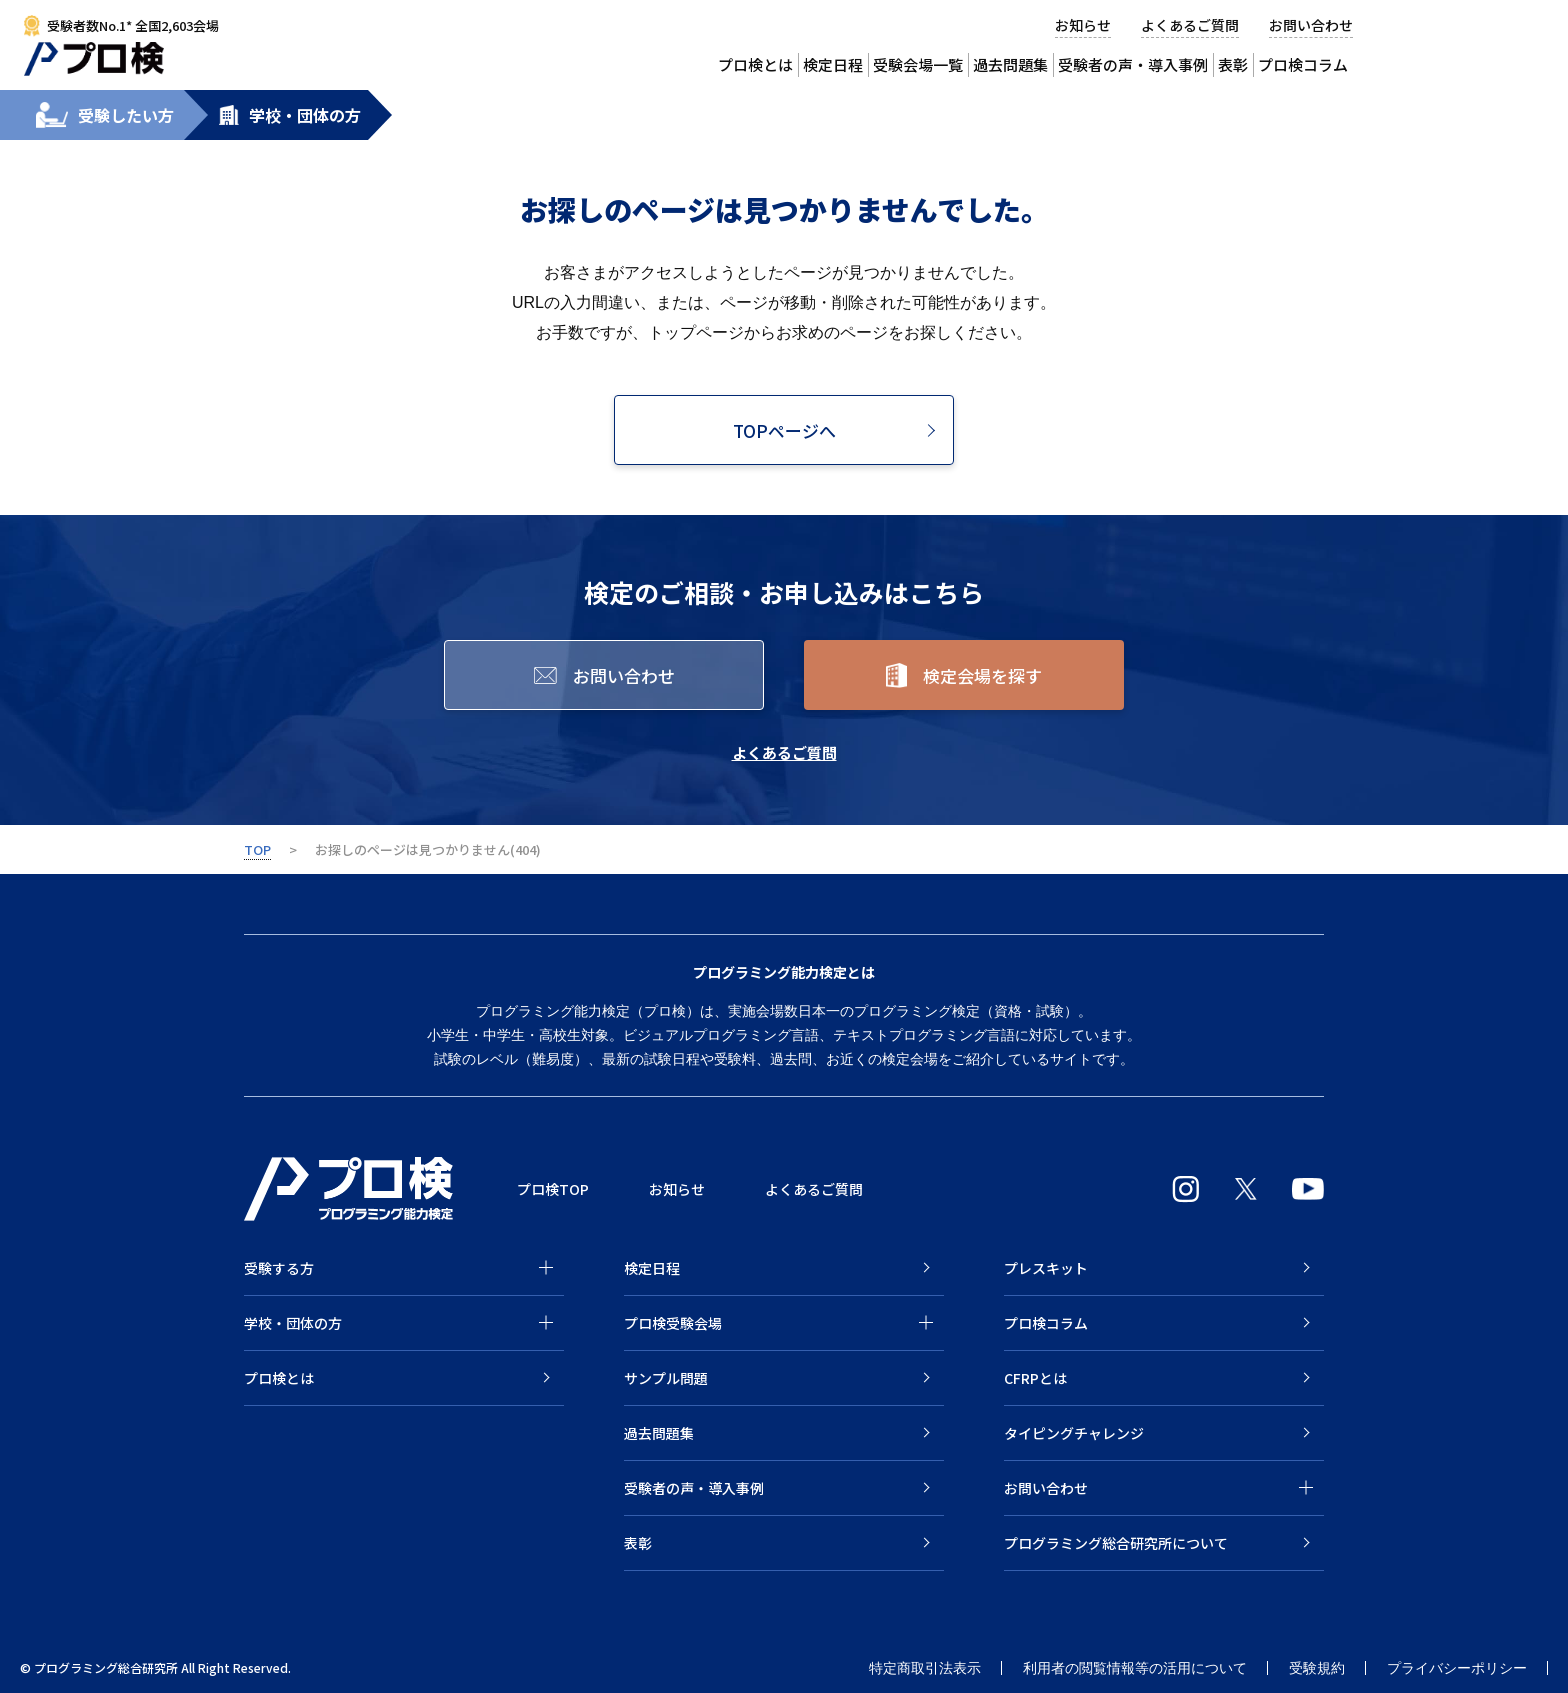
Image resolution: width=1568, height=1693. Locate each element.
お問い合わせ (1311, 25)
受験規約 (1317, 1668)
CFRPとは (1035, 1378)
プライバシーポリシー (1457, 1668)
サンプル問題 (666, 1378)
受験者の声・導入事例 (1133, 64)
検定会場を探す (982, 675)
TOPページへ (784, 430)
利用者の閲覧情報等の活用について (1135, 1668)
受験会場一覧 (918, 64)
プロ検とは (279, 1378)
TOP (257, 849)
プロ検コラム (1046, 1323)
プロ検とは (755, 64)
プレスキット (1046, 1268)
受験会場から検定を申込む (1489, 39)
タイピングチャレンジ (1074, 1433)
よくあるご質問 (1190, 25)
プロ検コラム (1303, 64)
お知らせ (1083, 25)
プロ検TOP (553, 1189)
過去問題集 (1010, 64)
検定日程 (833, 64)
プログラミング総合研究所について (1116, 1543)
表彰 (1233, 64)
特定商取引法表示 (925, 1668)
